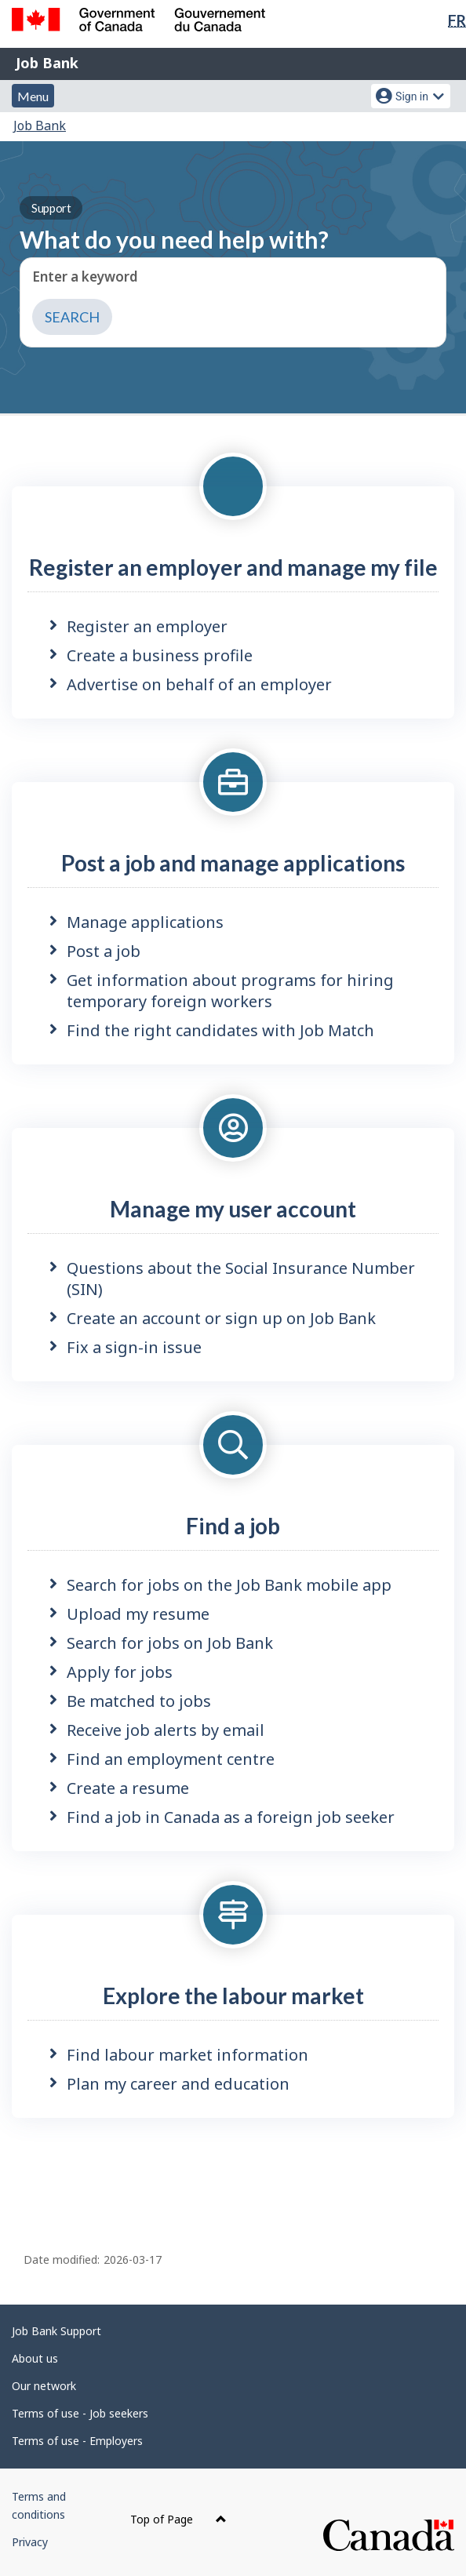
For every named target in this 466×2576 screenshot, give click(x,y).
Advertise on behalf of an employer (199, 684)
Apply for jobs (120, 1672)
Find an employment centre (171, 1759)
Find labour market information (187, 2054)
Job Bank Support (56, 2330)
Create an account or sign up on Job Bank (221, 1318)
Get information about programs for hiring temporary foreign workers (230, 991)
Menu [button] (33, 96)
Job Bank (47, 62)
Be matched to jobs (139, 1701)
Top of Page (178, 2519)
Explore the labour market (233, 1995)
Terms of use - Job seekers (80, 2413)
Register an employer (147, 626)
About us (35, 2358)
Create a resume (128, 1788)
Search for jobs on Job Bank (170, 1643)
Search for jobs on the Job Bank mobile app (229, 1584)
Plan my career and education (178, 2083)
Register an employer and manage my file (233, 567)
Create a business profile (160, 655)
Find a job (233, 1525)
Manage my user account (233, 1208)
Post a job (103, 951)
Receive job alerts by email (165, 1730)
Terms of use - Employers (77, 2440)
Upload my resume (138, 1614)
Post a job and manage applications (233, 863)
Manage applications (145, 922)
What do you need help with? (174, 224)
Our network (44, 2385)
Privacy (30, 2541)
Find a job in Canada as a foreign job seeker (231, 1817)
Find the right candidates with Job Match (220, 1030)
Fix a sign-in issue (134, 1347)
